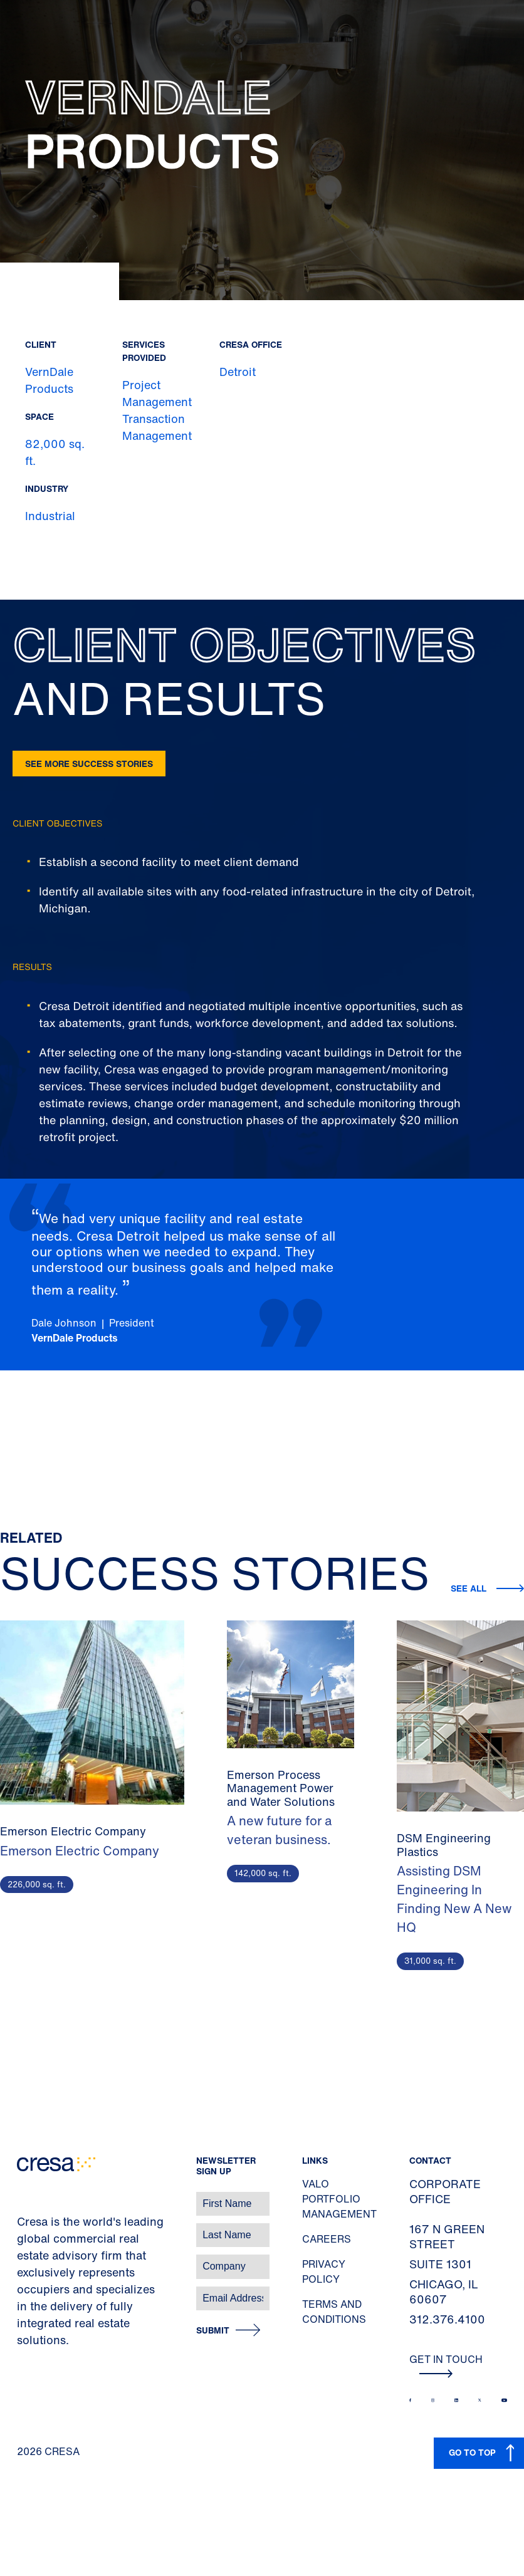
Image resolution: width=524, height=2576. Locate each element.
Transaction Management (157, 427)
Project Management (157, 393)
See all (468, 1588)
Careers (326, 2238)
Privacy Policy (323, 2271)
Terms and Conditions (334, 2312)
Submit (212, 2330)
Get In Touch (446, 2365)
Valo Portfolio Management (339, 2198)
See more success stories (89, 763)
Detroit (237, 371)
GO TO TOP (472, 2452)
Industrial (50, 516)
